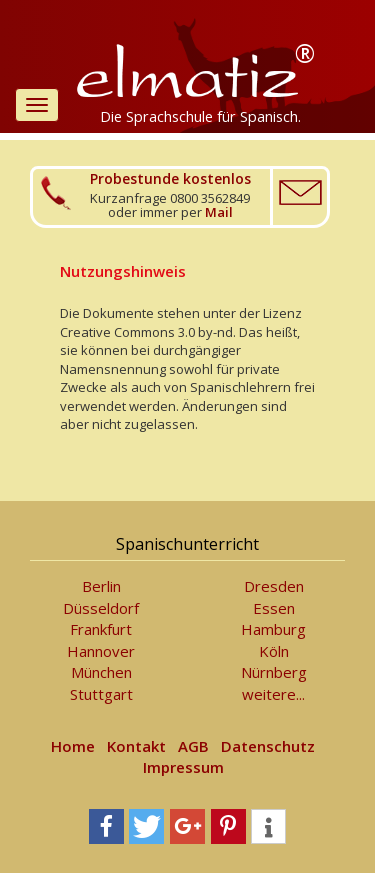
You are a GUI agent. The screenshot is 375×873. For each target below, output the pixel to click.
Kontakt (136, 746)
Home (73, 746)
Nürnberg (274, 672)
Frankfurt (101, 629)
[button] (106, 826)
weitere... (273, 694)
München (101, 672)
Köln (274, 651)
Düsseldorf (101, 608)
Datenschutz (268, 746)
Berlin (101, 586)
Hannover (101, 651)
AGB (193, 746)
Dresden (274, 586)
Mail (219, 212)
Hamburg (273, 629)
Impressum (183, 767)
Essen (274, 608)
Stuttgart (101, 694)
